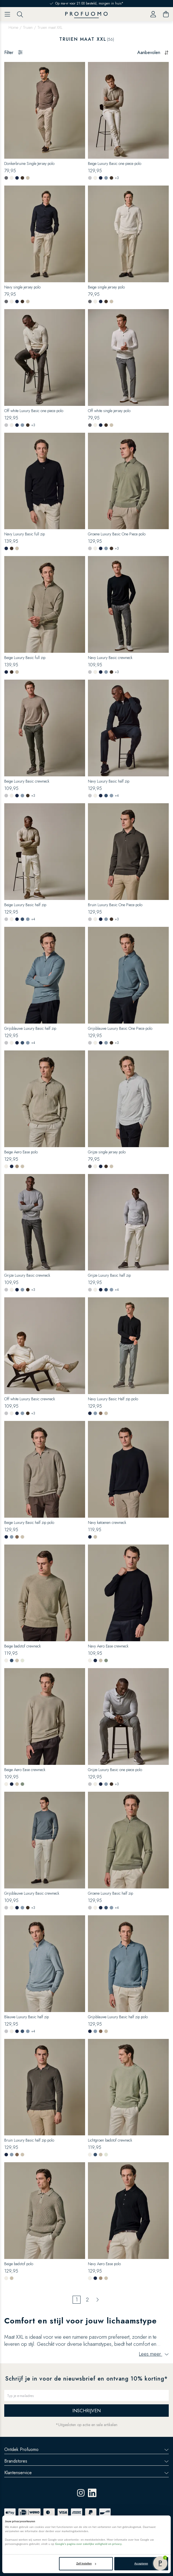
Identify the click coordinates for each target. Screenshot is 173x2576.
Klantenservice (86, 2472)
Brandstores (86, 2461)
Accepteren (141, 2563)
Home (13, 27)
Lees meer (154, 2354)
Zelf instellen (86, 2563)
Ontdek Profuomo (86, 2449)
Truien (28, 27)
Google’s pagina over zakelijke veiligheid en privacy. (88, 2543)
